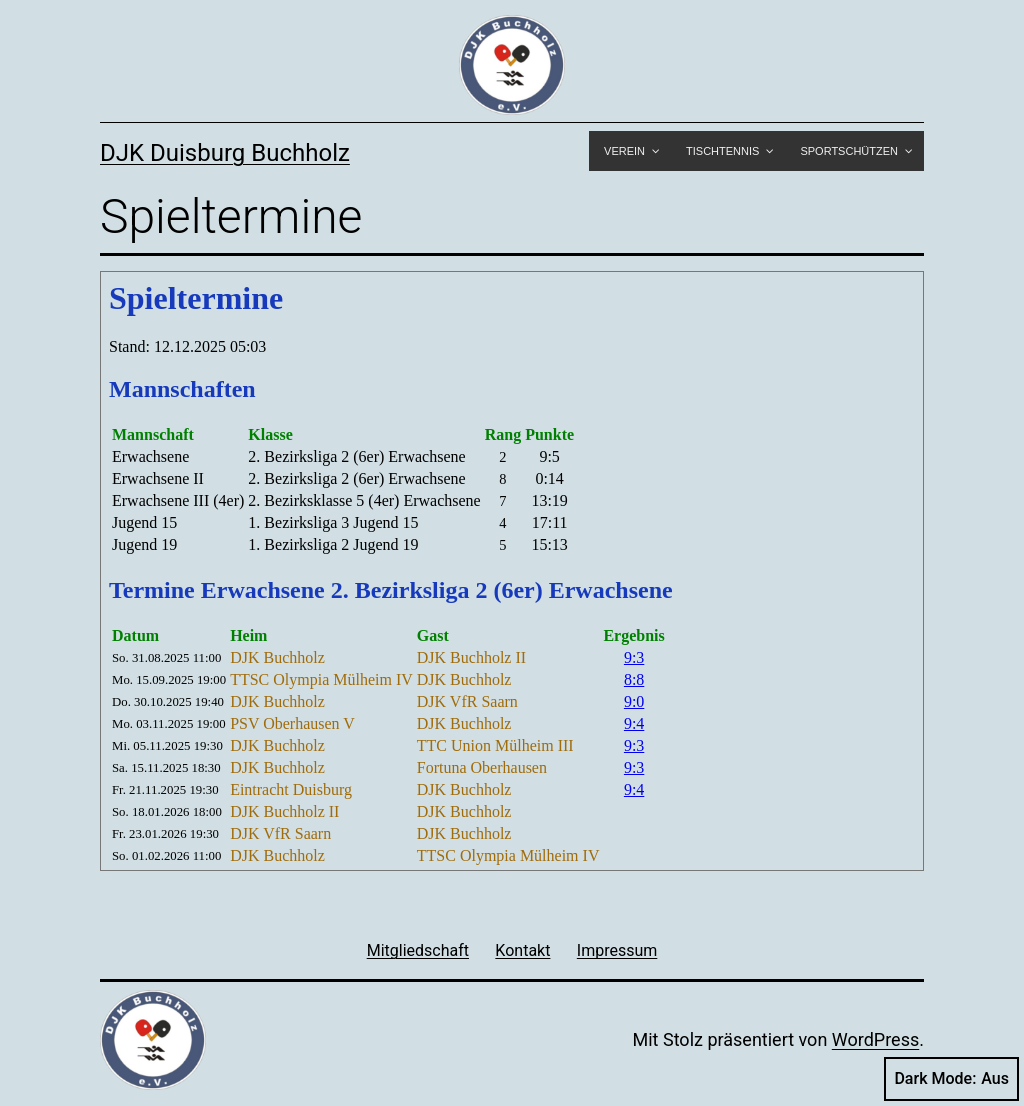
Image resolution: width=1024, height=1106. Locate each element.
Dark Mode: (951, 1079)
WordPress (875, 1039)
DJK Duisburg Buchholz (225, 153)
